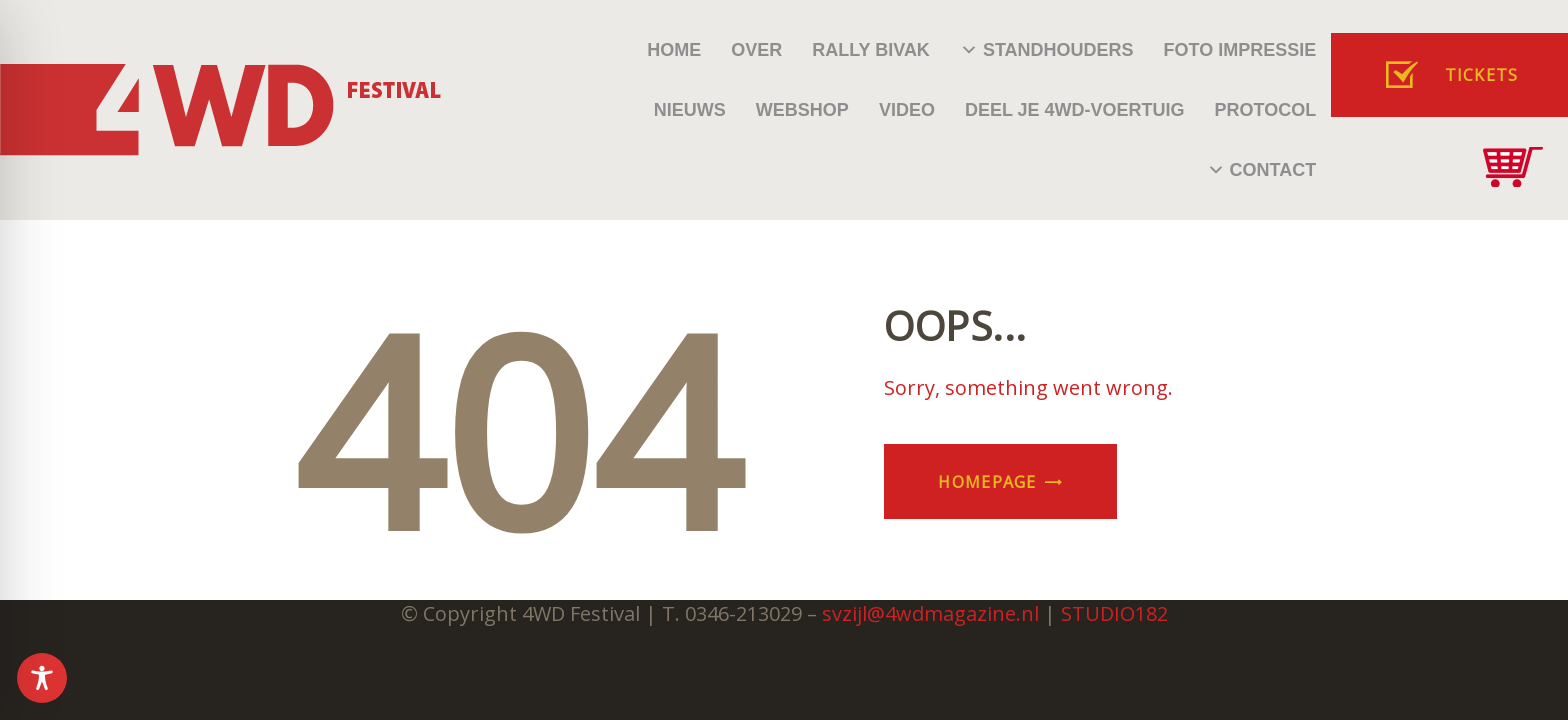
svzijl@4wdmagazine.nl (930, 613)
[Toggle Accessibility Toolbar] (42, 678)
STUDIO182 (1114, 613)
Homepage (987, 482)
